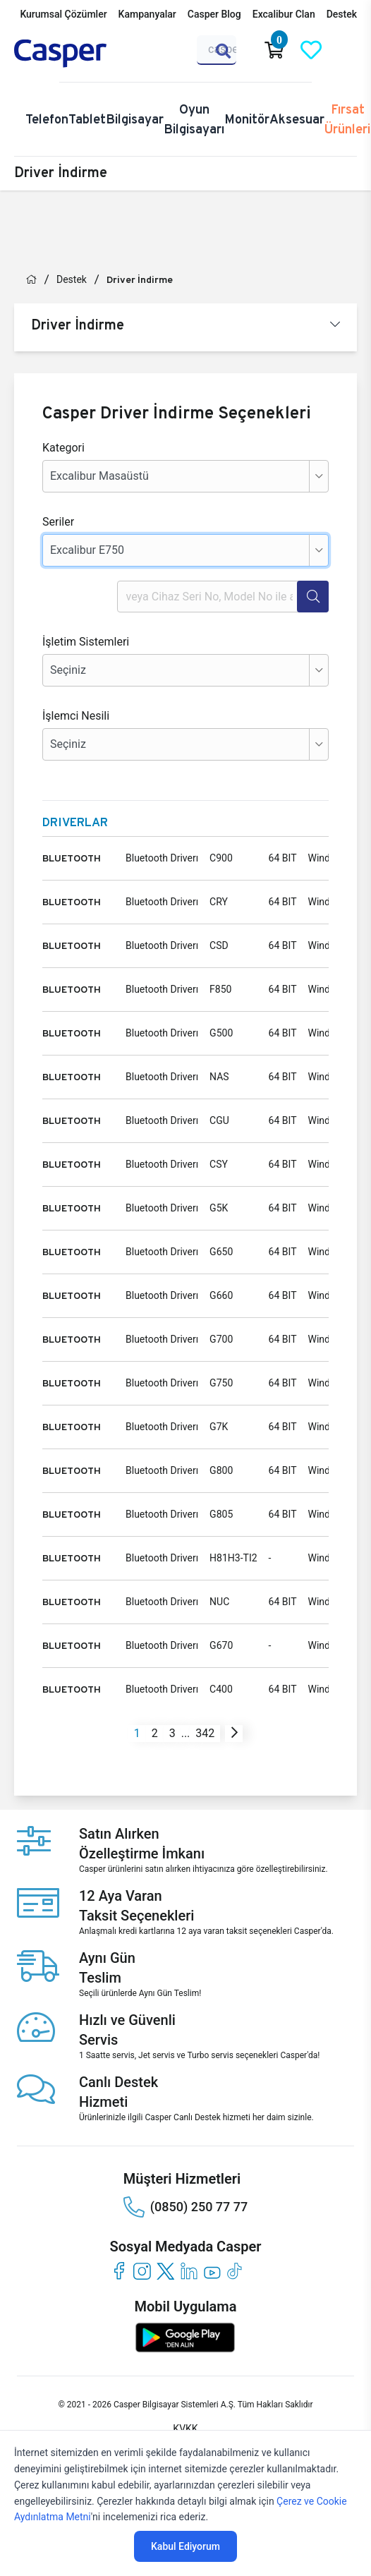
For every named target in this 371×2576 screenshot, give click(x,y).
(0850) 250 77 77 (185, 2207)
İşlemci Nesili (75, 715)
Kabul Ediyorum (185, 2546)
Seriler (58, 521)
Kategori (63, 447)
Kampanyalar (147, 14)
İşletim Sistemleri (85, 641)
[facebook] (119, 2271)
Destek (342, 14)
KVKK (185, 2428)
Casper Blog (214, 14)
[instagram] (142, 2271)
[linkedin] (188, 2271)
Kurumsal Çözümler (63, 14)
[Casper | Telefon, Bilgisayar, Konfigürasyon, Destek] (82, 54)
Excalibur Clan (284, 14)
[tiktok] (235, 2271)
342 (204, 1733)
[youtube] (212, 2271)
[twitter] (165, 2271)
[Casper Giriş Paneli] (348, 50)
